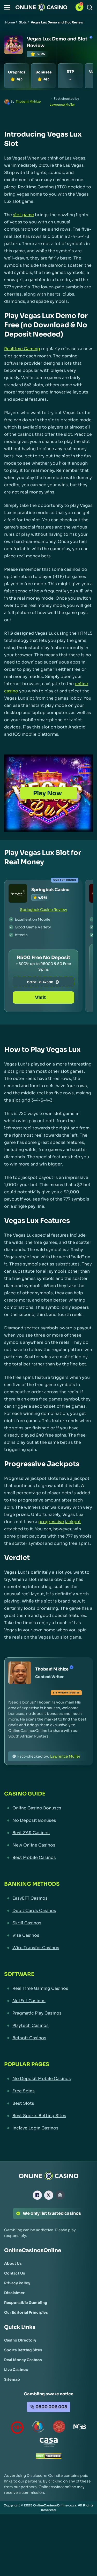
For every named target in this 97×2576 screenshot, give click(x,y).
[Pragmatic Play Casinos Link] (48, 2015)
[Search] (89, 7)
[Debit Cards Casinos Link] (48, 1913)
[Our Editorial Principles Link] (26, 2315)
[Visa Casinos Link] (48, 1938)
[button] (7, 7)
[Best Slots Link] (48, 2106)
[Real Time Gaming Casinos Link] (48, 1991)
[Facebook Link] (37, 2197)
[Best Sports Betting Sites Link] (48, 2118)
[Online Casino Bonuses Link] (48, 1810)
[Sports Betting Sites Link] (23, 2352)
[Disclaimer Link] (14, 2295)
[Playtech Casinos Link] (48, 2028)
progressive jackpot (59, 1524)
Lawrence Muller (62, 104)
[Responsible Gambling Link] (25, 2305)
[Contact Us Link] (14, 2276)
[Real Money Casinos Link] (23, 2362)
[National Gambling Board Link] (79, 2430)
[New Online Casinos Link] (48, 1847)
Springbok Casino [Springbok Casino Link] (50, 889)
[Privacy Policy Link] (17, 2285)
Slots (23, 22)
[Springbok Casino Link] (18, 893)
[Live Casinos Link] (16, 2372)
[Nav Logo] (41, 7)
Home (10, 22)
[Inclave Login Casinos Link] (48, 2130)
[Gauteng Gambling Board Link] (59, 2430)
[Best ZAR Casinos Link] (48, 1835)
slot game (23, 214)
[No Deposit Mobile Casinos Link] (48, 2081)
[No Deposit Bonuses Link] (48, 1823)
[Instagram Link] (60, 2197)
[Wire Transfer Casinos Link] (48, 1950)
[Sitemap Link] (12, 2382)
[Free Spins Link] (48, 2093)
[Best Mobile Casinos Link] (48, 1860)
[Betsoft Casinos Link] (48, 2040)
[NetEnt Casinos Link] (48, 2003)
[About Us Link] (13, 2266)
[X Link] (48, 2197)
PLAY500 (49, 973)
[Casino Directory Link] (20, 2343)
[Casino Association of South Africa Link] (48, 2446)
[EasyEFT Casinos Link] (48, 1900)
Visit (43, 995)
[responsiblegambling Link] (38, 2430)
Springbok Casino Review (43, 909)
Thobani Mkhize (28, 101)
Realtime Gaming (22, 348)
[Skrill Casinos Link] (48, 1925)
